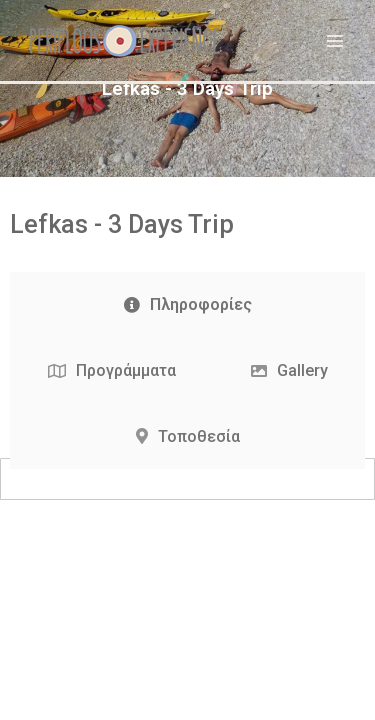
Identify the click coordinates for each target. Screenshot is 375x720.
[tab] (187, 305)
